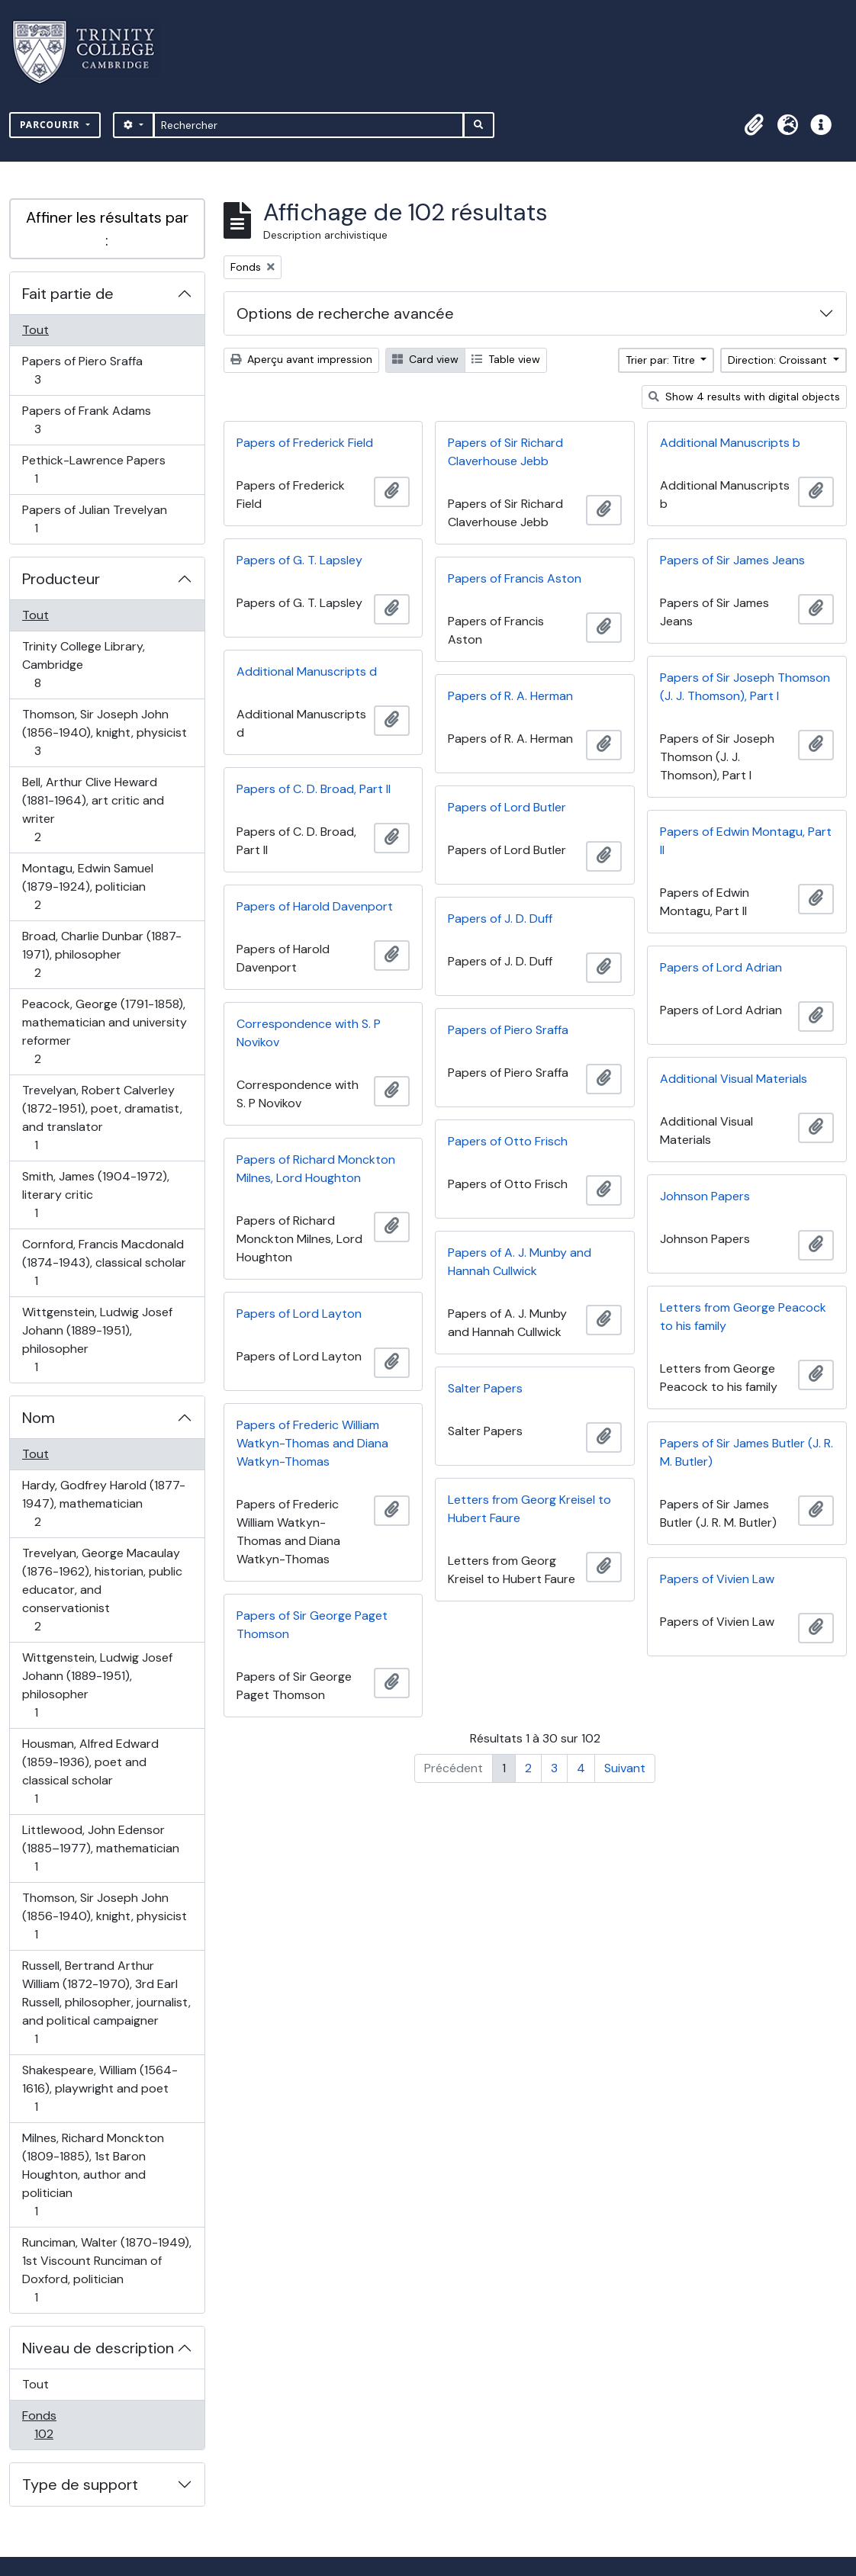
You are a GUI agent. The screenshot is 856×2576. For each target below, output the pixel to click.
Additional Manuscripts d (307, 671)
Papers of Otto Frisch (508, 1141)
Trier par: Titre (662, 360)
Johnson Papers (705, 1196)
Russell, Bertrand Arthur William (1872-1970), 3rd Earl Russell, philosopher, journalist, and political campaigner (106, 2002)
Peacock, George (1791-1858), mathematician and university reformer (104, 1031)
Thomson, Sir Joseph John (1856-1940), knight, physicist (104, 732)
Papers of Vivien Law (717, 1579)
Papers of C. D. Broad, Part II (314, 789)
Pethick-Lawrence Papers (93, 469)
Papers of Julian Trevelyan (94, 519)
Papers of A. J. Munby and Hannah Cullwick (519, 1262)
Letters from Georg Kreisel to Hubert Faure (529, 1509)
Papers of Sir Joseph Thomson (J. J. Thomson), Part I (745, 687)
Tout (35, 330)
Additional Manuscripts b (730, 443)
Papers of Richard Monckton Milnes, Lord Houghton (316, 1168)
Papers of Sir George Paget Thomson (312, 1625)
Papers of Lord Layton (299, 1314)
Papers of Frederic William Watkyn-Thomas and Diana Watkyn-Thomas (312, 1443)
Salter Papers (485, 1388)
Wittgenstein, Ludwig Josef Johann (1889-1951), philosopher (96, 1339)
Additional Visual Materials (733, 1079)
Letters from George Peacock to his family (743, 1316)
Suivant (624, 1768)
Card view (425, 359)
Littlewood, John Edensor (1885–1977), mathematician (100, 1848)
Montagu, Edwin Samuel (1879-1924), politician (87, 886)
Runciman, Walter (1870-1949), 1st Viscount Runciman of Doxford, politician (106, 2270)
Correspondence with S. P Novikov (309, 1033)
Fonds (60, 2424)
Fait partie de (68, 294)
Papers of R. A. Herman (510, 696)
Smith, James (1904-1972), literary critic (95, 1194)
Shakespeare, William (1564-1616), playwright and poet (99, 2088)
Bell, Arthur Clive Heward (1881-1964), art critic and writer (92, 809)
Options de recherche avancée (345, 313)
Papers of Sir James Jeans (732, 560)
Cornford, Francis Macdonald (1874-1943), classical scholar (103, 1262)
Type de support (80, 2484)
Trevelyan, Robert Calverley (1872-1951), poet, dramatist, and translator (101, 1118)
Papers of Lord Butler (507, 807)
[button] (754, 125)
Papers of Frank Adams (86, 419)
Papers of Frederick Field (305, 443)
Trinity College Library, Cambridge (83, 664)
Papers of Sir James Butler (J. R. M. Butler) (746, 1452)
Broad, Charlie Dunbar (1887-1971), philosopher (101, 954)
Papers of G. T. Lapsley (299, 560)
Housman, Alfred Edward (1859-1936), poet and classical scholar (90, 1771)
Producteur (61, 579)
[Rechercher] (308, 125)
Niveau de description (98, 2348)
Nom (38, 1418)
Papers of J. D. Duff (500, 919)
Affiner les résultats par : (107, 228)
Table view (505, 359)
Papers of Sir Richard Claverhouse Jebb (505, 452)
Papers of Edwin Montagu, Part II (746, 841)
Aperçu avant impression (301, 359)
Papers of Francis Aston (514, 578)
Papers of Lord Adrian (721, 967)
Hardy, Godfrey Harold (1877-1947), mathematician (103, 1503)
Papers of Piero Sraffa (82, 370)
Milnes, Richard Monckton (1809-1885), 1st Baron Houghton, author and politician (92, 2174)
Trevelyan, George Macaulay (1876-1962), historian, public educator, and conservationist (101, 1589)
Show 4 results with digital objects (744, 396)
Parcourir (51, 124)
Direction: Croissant (779, 360)
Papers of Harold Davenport (315, 906)
